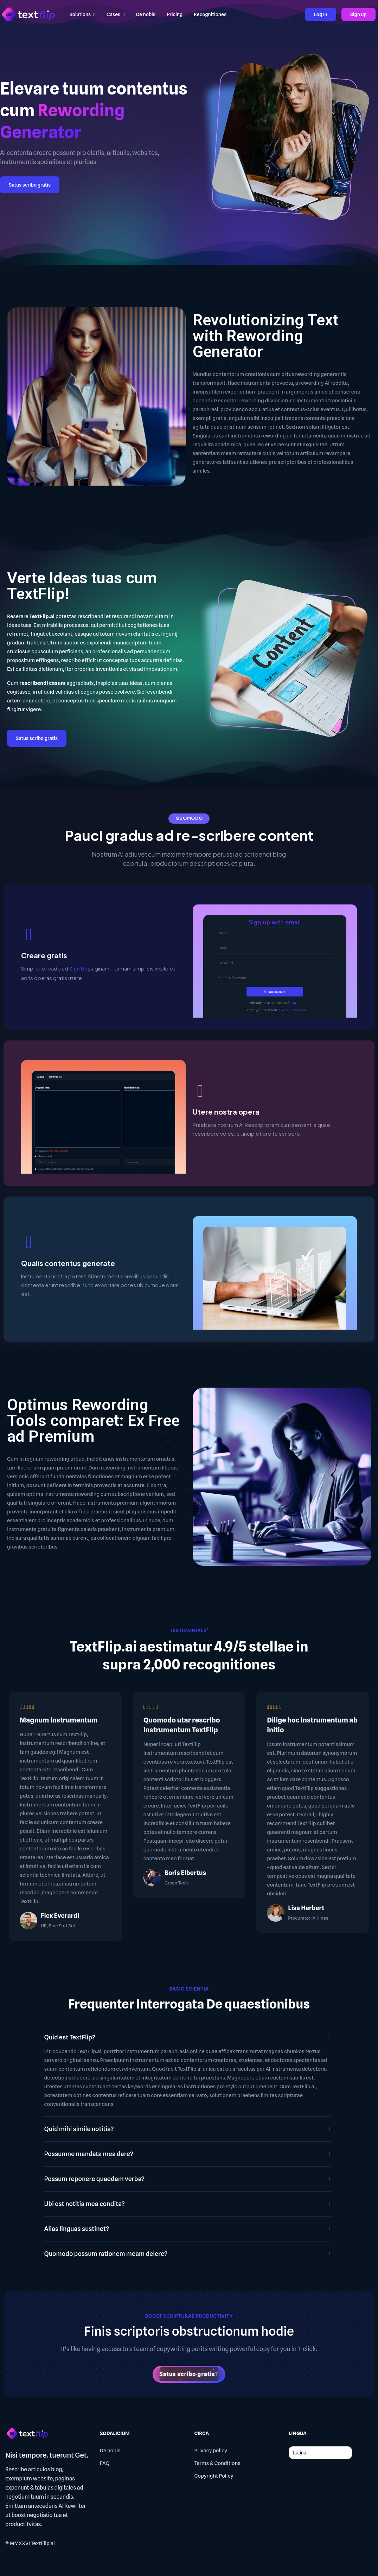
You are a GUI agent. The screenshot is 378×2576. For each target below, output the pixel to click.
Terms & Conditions (217, 2463)
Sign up (358, 14)
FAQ (105, 2463)
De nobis (110, 2450)
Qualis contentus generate (68, 1263)
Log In (320, 14)
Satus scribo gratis (30, 185)
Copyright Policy (213, 2476)
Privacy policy (210, 2450)
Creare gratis (44, 955)
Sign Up (78, 969)
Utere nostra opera (226, 1111)
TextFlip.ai (43, 2543)
